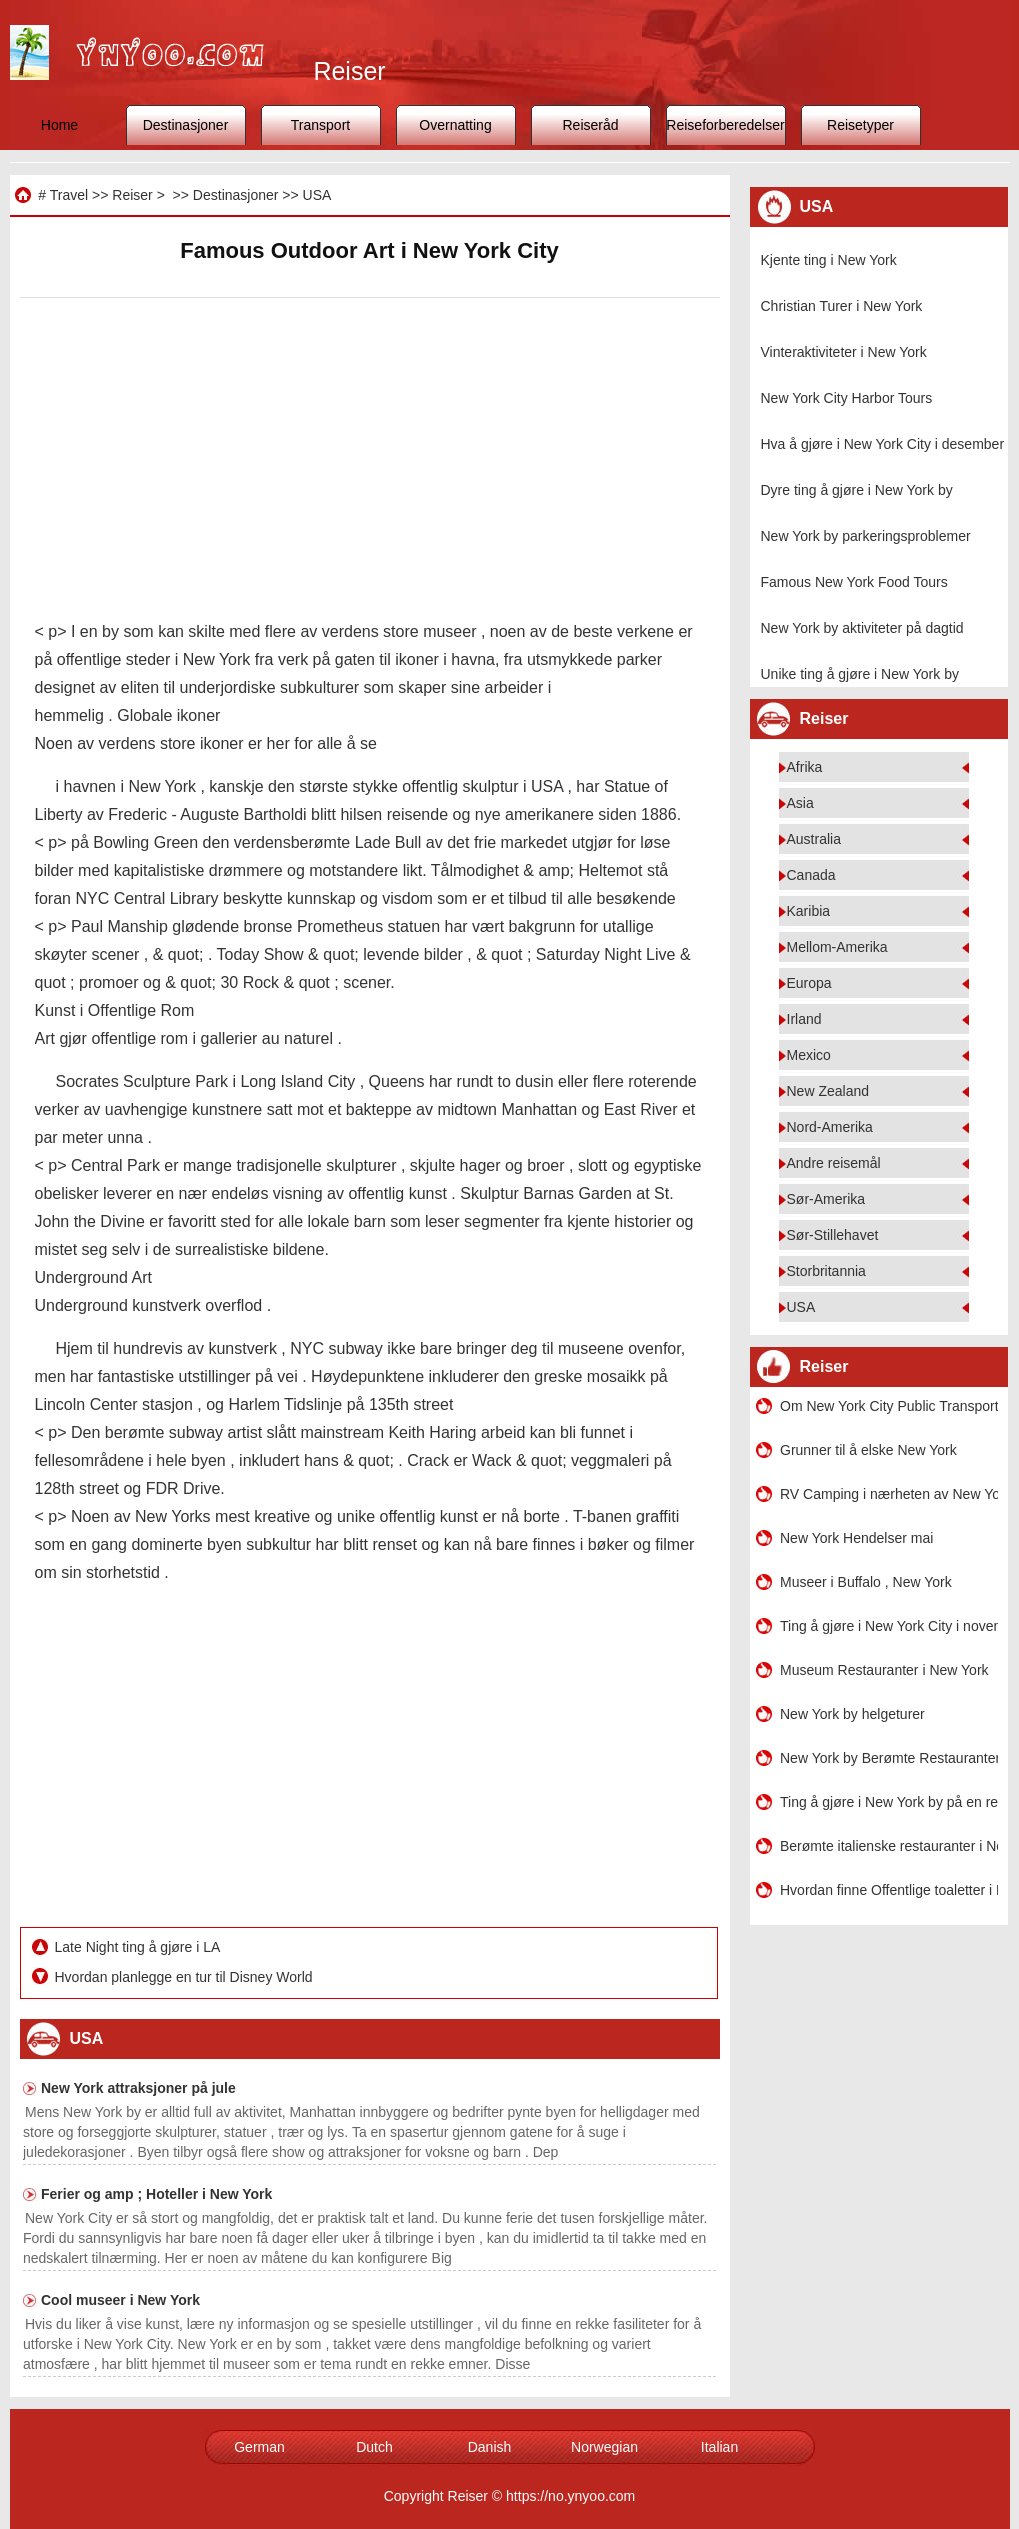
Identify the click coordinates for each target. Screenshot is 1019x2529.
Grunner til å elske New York (868, 1450)
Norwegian (604, 2447)
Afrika (805, 767)
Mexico (809, 1055)
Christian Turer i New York (842, 306)
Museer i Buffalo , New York (866, 1582)
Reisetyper (860, 125)
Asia (800, 803)
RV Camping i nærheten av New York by (889, 1494)
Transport (320, 125)
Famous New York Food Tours (854, 582)
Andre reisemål (834, 1163)
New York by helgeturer (852, 1714)
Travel (69, 195)
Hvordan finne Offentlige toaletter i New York (889, 1890)
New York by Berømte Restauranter (889, 1758)
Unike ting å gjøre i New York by (860, 674)
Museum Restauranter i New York (884, 1670)
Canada (811, 875)
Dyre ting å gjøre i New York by (857, 490)
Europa (809, 983)
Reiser (132, 195)
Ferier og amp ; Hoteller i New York (156, 2194)
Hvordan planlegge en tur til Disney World (186, 1977)
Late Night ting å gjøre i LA (139, 1947)
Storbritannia (826, 1271)
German (259, 2447)
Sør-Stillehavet (833, 1235)
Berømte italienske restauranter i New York (889, 1846)
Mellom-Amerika (837, 947)
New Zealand (828, 1091)
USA (317, 195)
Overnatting (455, 125)
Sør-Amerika (826, 1199)
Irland (804, 1019)
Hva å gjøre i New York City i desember (883, 444)
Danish (490, 2447)
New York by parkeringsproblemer (866, 536)
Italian (719, 2447)
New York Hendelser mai (856, 1538)
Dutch (374, 2447)
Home (59, 125)
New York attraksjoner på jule (138, 2088)
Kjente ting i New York (829, 260)
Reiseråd (590, 125)
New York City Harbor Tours (847, 398)
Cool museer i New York (120, 2300)
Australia (814, 839)
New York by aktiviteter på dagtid (862, 628)
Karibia (809, 911)
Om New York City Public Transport (889, 1406)
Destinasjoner (186, 125)
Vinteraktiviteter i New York (844, 352)
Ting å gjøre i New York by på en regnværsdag (889, 1802)
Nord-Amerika (830, 1127)
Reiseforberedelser (725, 125)
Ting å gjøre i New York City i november (889, 1626)
